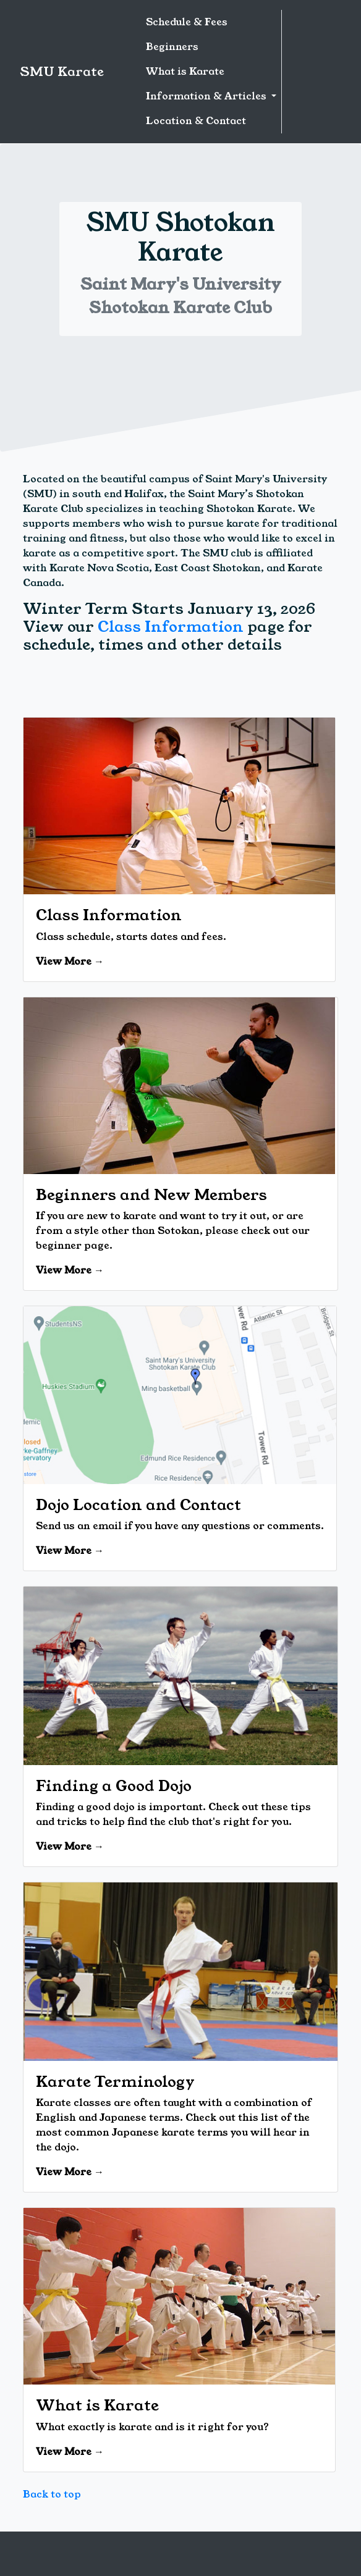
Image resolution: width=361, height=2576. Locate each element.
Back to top (52, 2494)
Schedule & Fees (186, 22)
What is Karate (185, 71)
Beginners (172, 47)
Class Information (171, 626)
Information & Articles (207, 96)
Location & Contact (196, 121)
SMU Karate (62, 71)
